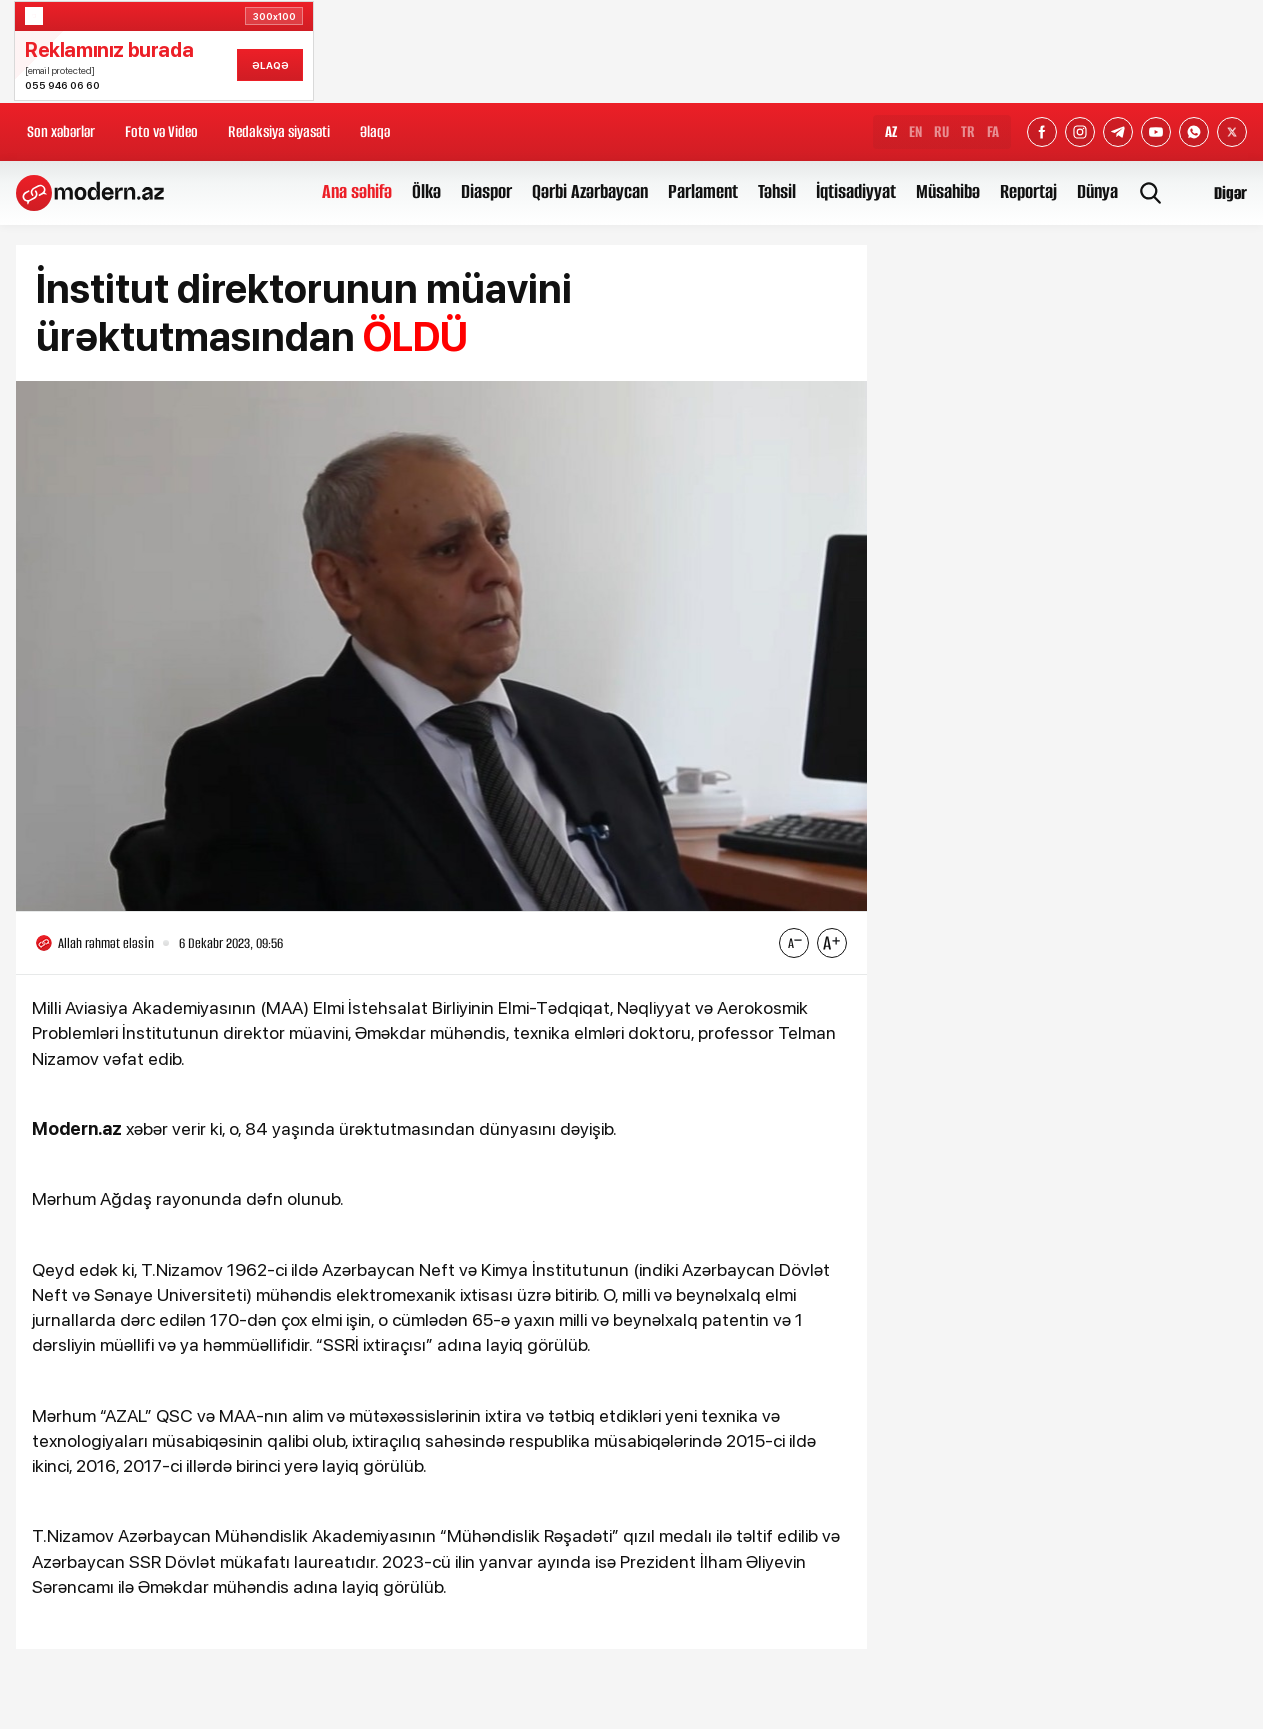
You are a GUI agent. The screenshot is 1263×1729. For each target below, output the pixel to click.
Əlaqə (375, 131)
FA (993, 131)
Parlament (703, 191)
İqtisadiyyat (856, 191)
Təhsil (777, 191)
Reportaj (1028, 191)
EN (915, 131)
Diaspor (486, 191)
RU (941, 131)
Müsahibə (948, 191)
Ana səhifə (357, 191)
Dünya (1097, 191)
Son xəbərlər (61, 131)
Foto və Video (161, 131)
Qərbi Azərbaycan (590, 191)
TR (968, 131)
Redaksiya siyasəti (279, 131)
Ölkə (426, 191)
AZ (891, 131)
